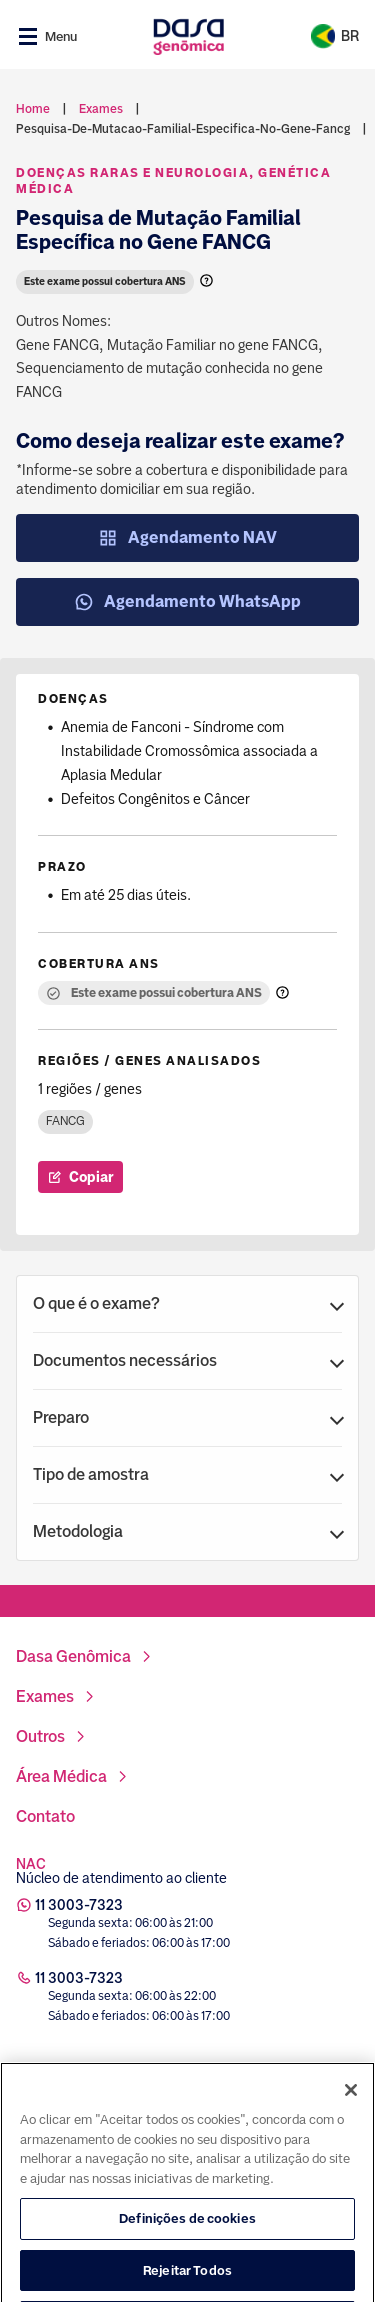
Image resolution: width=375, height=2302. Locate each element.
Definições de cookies (187, 2261)
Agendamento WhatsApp (187, 602)
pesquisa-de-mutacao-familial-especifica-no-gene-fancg (183, 129)
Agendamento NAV (187, 538)
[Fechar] (351, 2133)
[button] (187, 1304)
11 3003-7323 (79, 1905)
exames (101, 109)
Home (33, 109)
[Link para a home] (188, 36)
